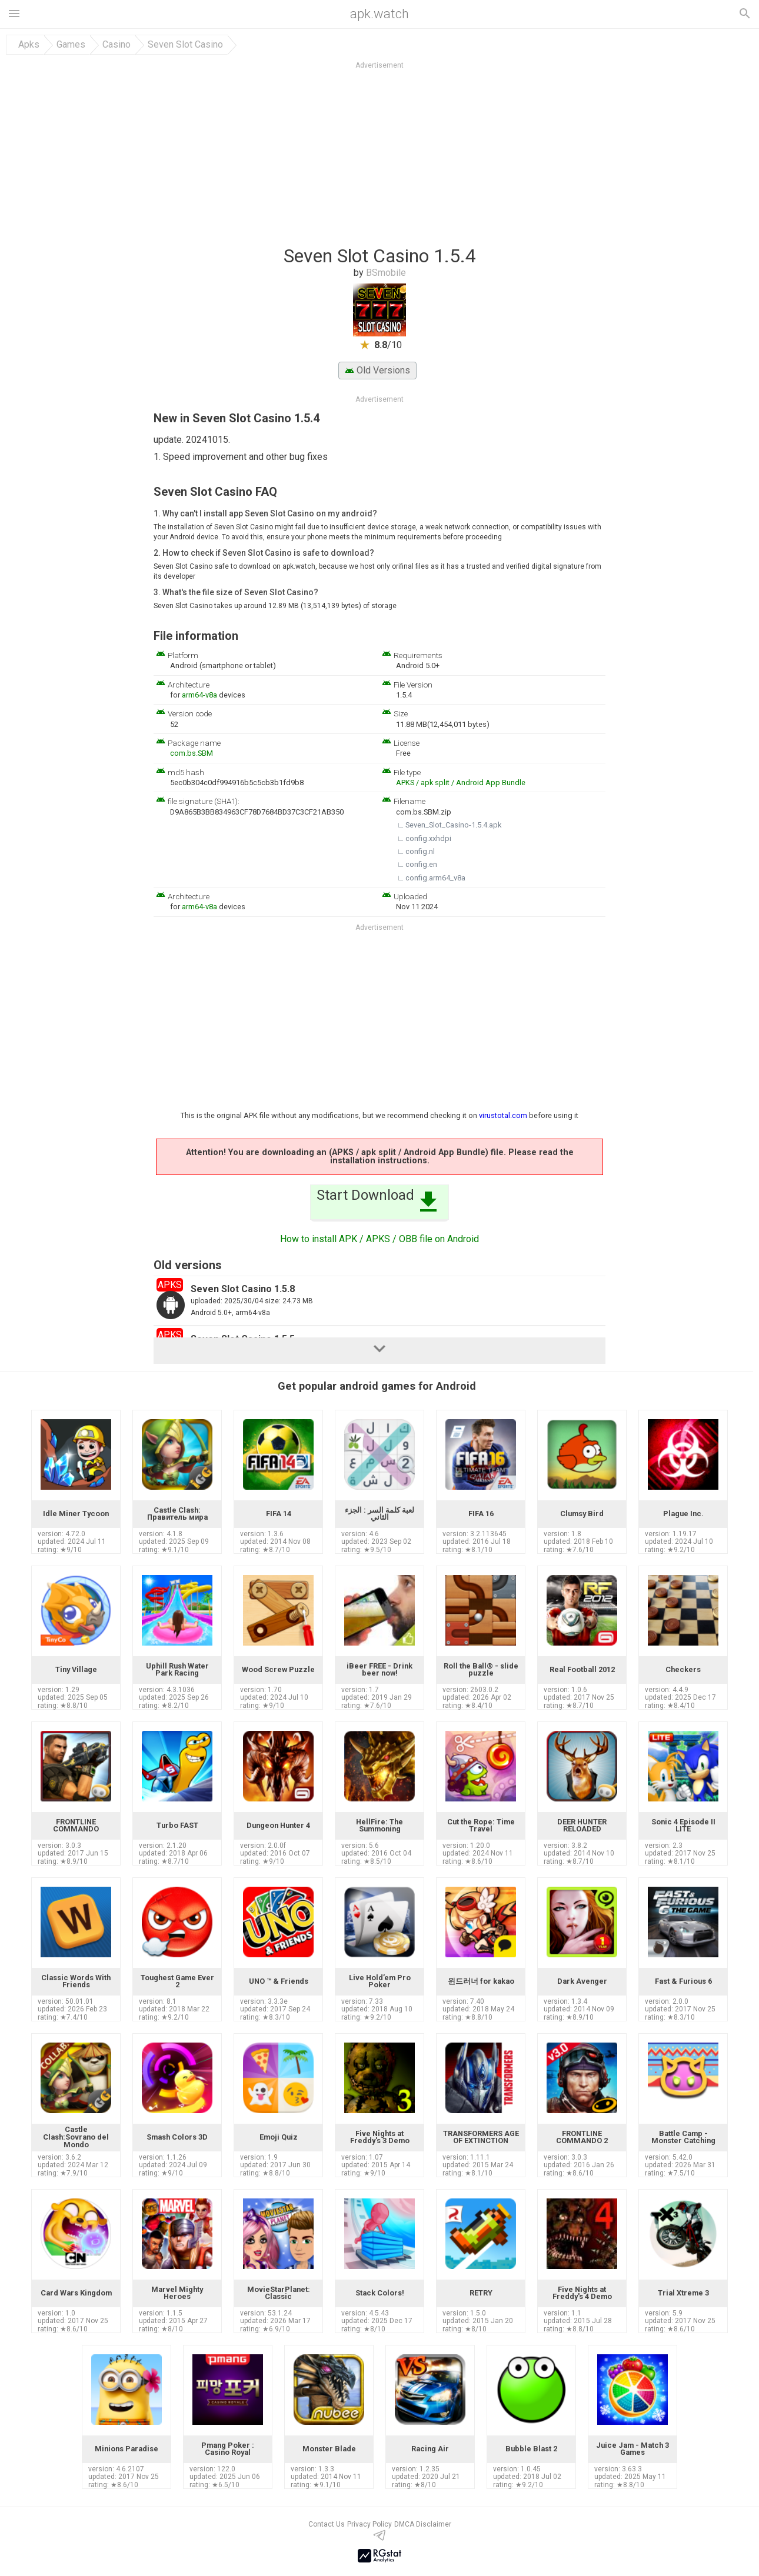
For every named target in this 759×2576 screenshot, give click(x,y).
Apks (28, 44)
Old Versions (377, 370)
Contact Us (326, 2524)
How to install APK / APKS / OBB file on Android (379, 1238)
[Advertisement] (450, 158)
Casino (116, 44)
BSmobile (386, 272)
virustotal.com (503, 1115)
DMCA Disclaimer (422, 2524)
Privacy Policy (369, 2524)
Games (70, 44)
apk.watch (379, 13)
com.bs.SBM (191, 753)
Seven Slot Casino (185, 44)
